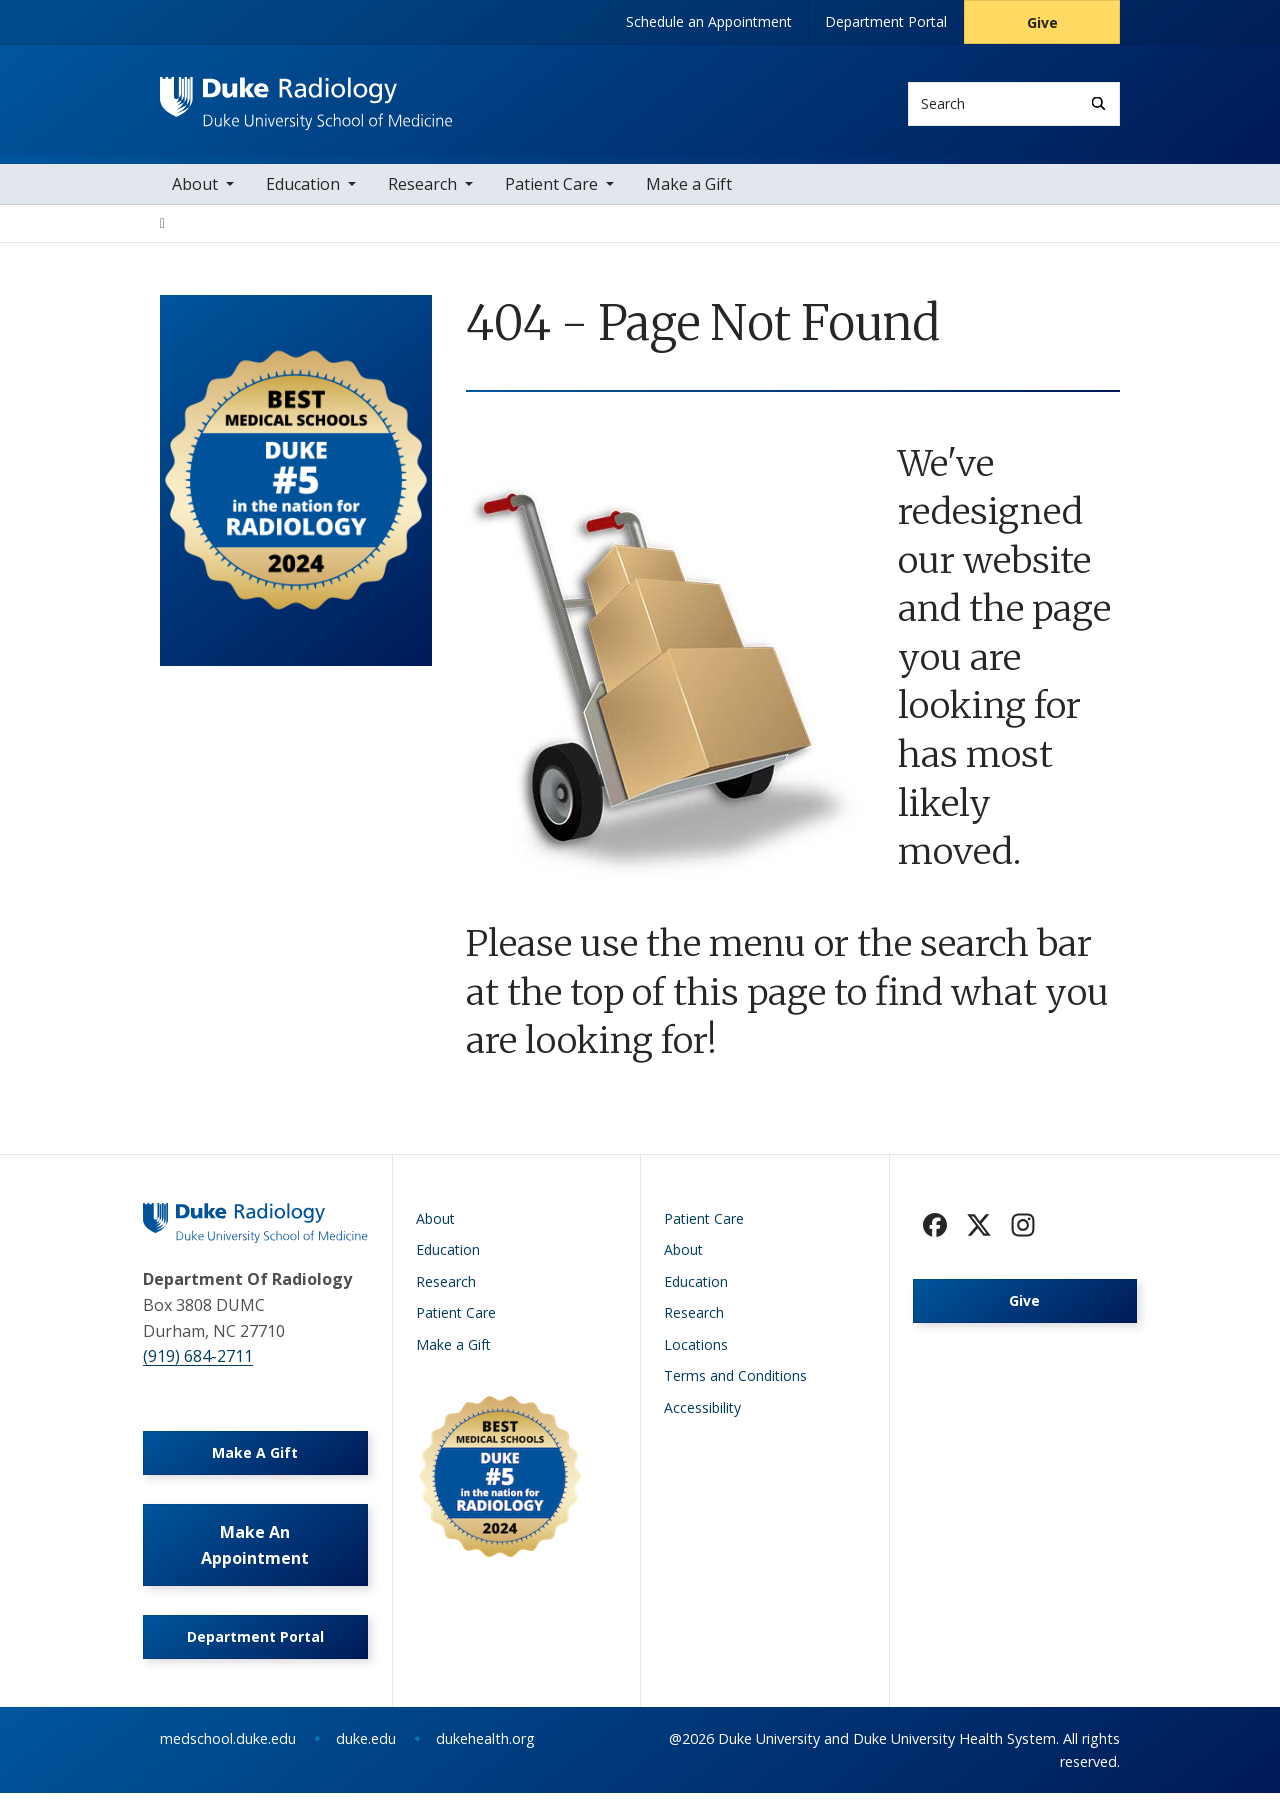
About (195, 190)
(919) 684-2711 (198, 1363)
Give (1042, 22)
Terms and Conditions (735, 1382)
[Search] (1098, 103)
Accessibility (702, 1413)
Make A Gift (255, 1461)
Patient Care (551, 190)
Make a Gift (689, 190)
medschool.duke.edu (228, 1753)
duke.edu (366, 1753)
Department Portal (886, 21)
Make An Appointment (255, 1557)
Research (422, 190)
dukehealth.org (485, 1753)
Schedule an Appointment (709, 21)
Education (303, 190)
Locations (696, 1350)
